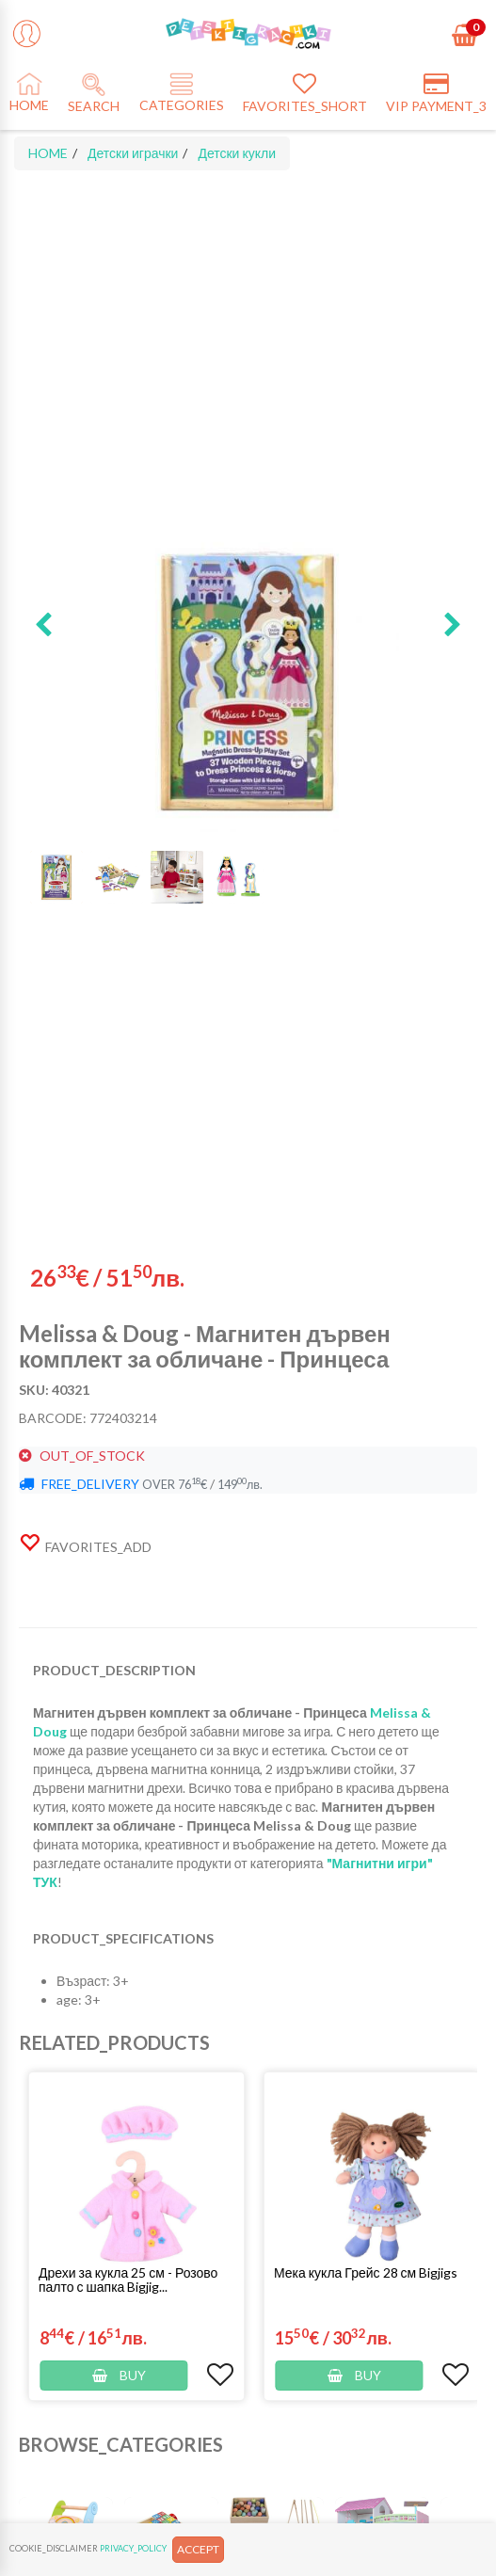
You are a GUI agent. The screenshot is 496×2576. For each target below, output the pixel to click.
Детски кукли (237, 153)
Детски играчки (133, 153)
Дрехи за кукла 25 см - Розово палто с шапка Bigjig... (128, 2279)
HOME (48, 153)
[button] (43, 626)
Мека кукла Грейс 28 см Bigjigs (365, 2272)
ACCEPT (198, 2549)
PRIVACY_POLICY (133, 2548)
